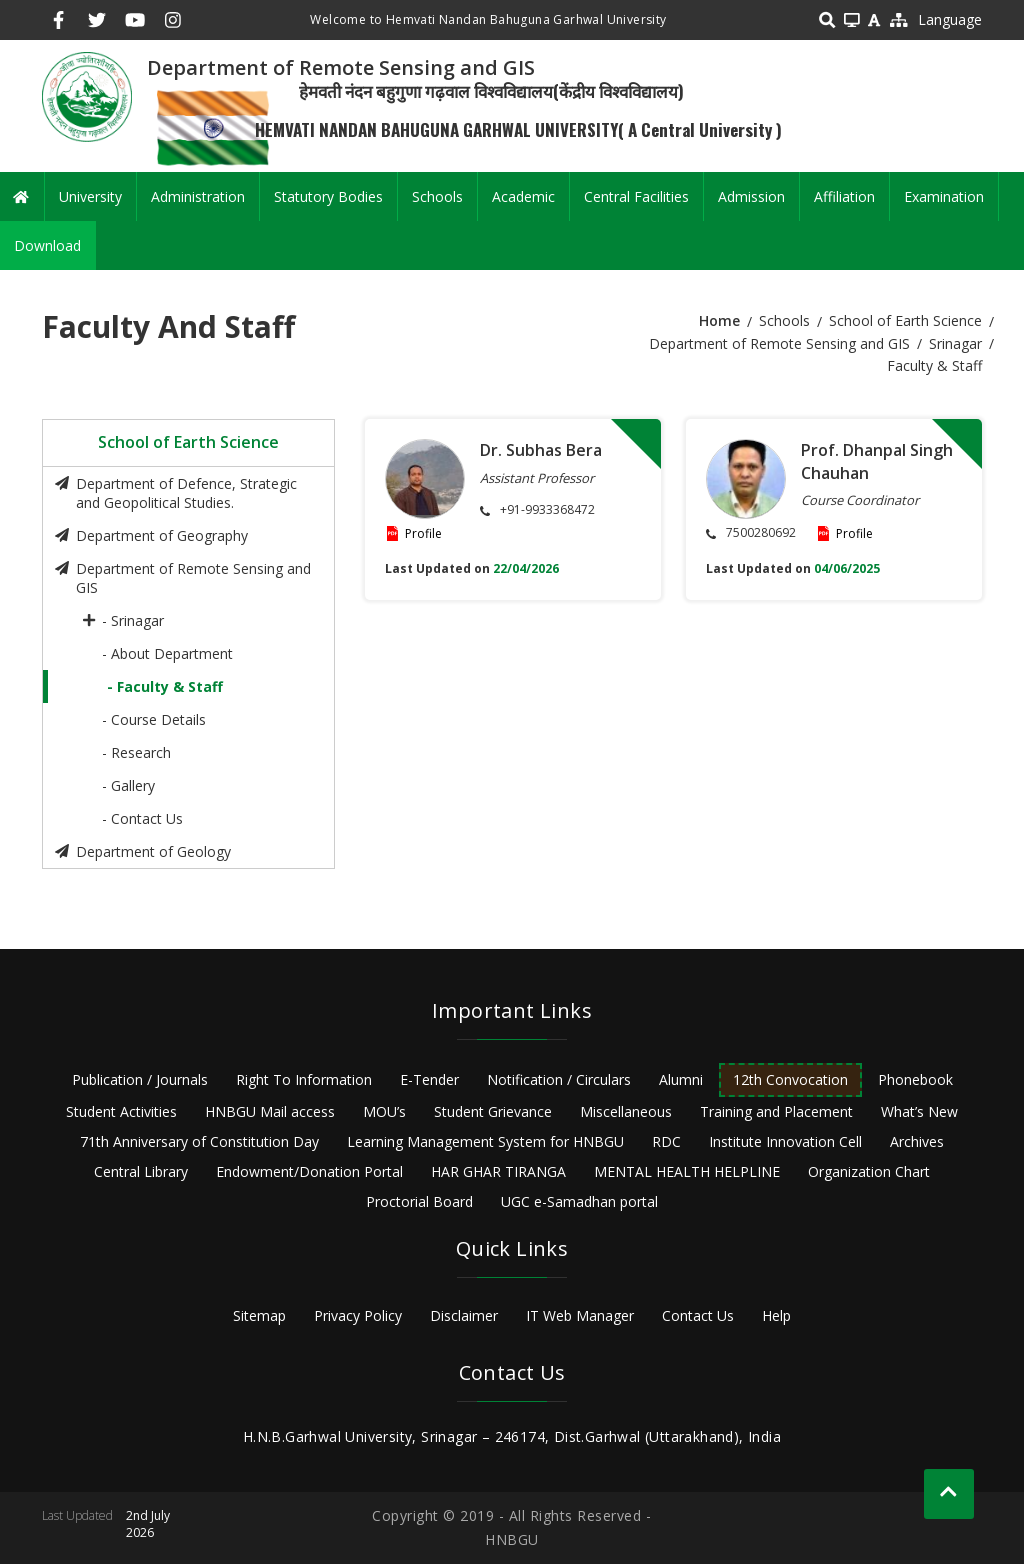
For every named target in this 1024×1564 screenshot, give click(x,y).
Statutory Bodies (328, 196)
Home (719, 320)
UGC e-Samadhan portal (579, 1201)
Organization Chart (869, 1171)
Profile (423, 533)
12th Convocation (790, 1079)
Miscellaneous (626, 1111)
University (90, 196)
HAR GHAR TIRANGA (498, 1171)
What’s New (919, 1111)
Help (776, 1315)
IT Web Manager (580, 1315)
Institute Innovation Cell (785, 1141)
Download (47, 245)
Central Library (141, 1171)
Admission (751, 196)
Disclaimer (464, 1315)
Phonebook (915, 1079)
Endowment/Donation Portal (309, 1171)
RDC (666, 1141)
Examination (944, 196)
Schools (437, 196)
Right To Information (304, 1079)
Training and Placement (776, 1111)
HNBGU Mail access (270, 1111)
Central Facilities (636, 196)
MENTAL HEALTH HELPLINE (687, 1171)
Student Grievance (493, 1111)
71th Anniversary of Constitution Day (199, 1141)
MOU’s (384, 1111)
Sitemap (259, 1315)
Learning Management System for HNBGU (485, 1141)
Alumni (681, 1079)
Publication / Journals (140, 1079)
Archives (917, 1141)
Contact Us (698, 1315)
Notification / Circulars (559, 1079)
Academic (523, 196)
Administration (198, 196)
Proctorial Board (419, 1201)
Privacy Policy (358, 1315)
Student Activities (121, 1111)
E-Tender (429, 1079)
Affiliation (844, 196)
